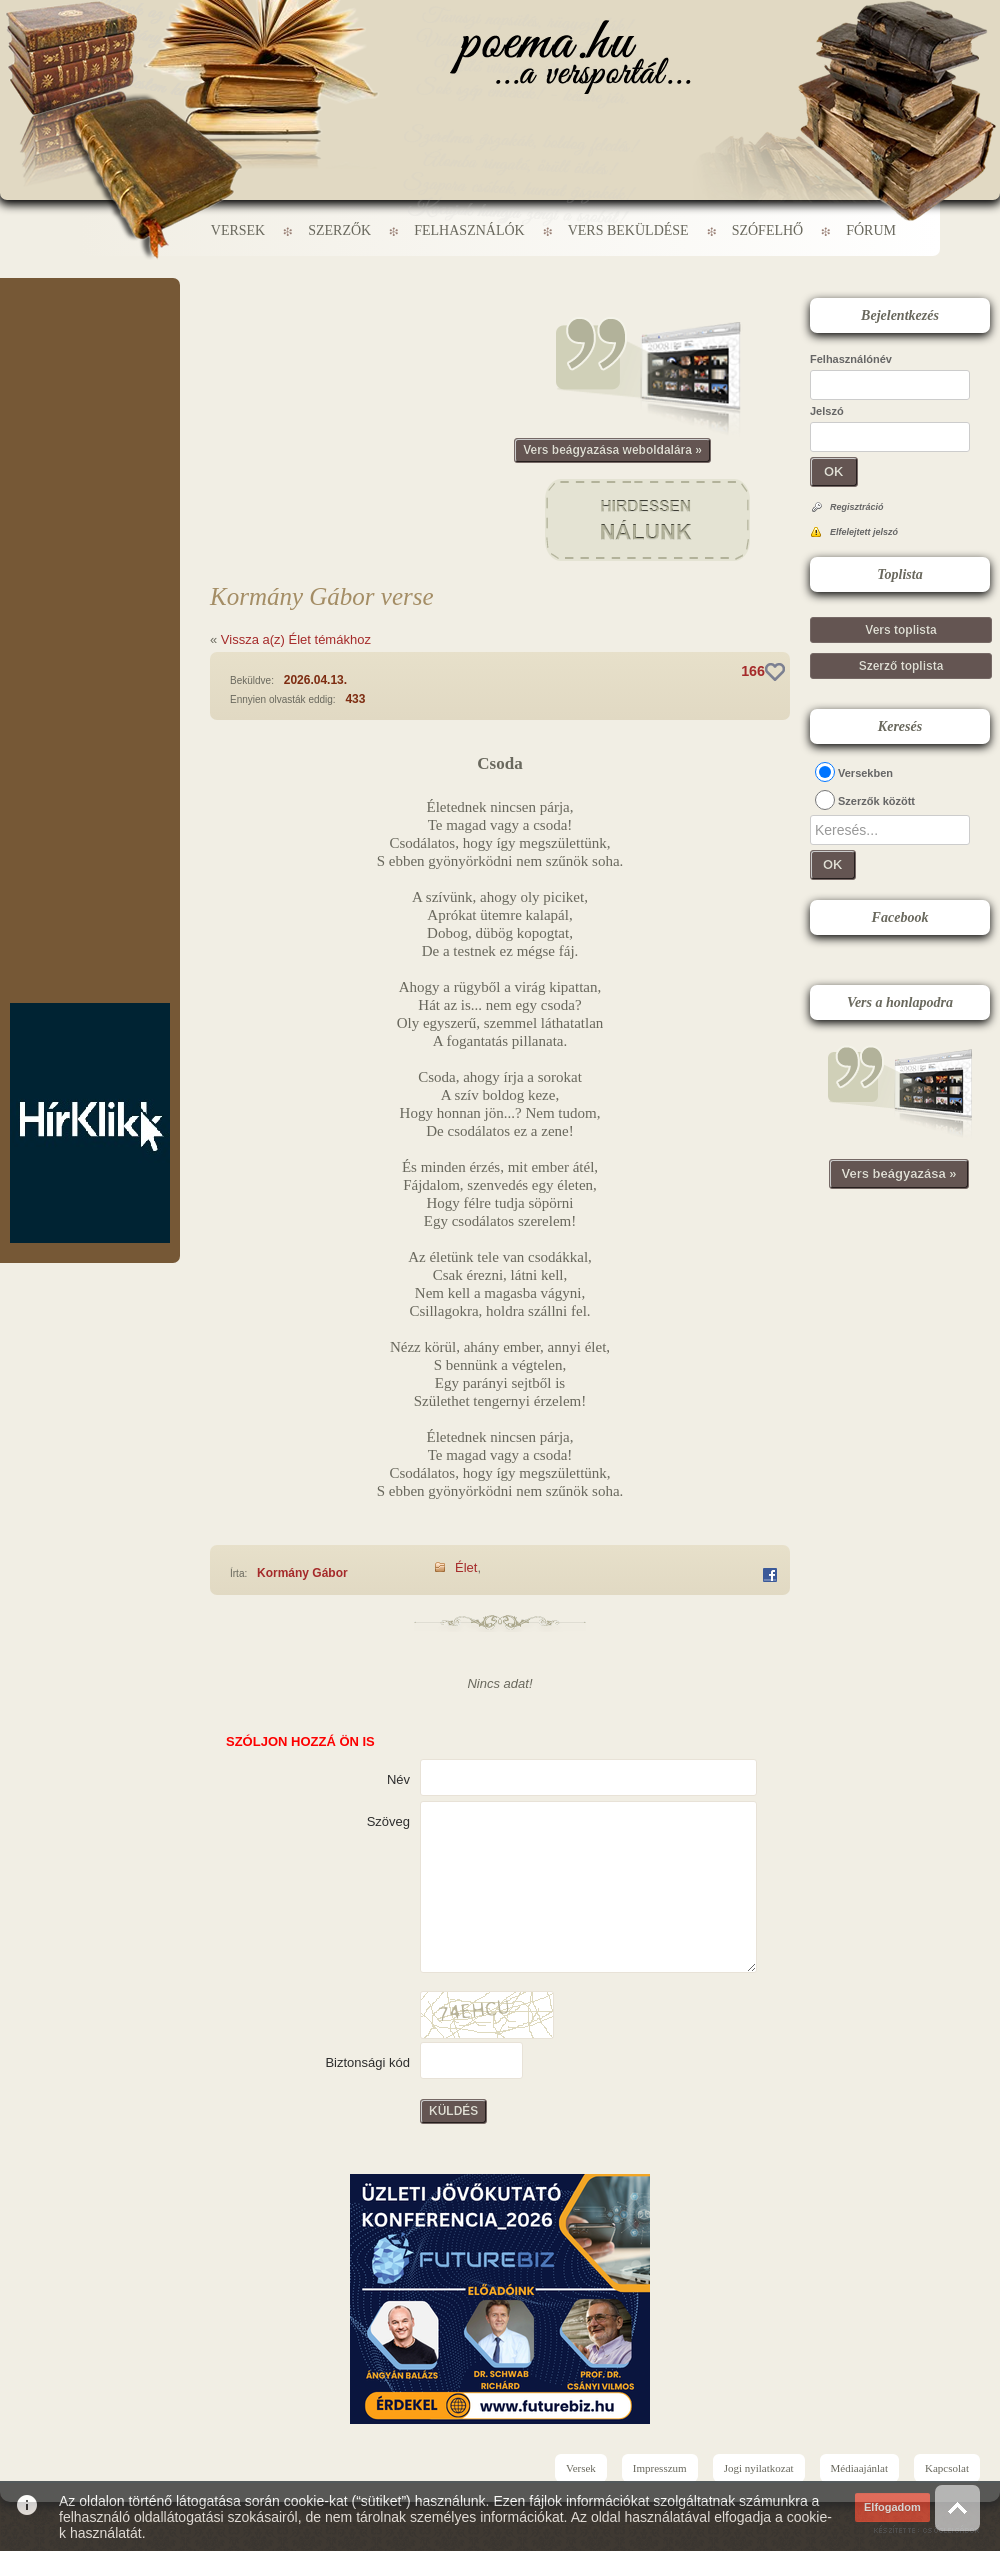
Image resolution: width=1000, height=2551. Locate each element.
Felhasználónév (851, 359)
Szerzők (339, 230)
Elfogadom (892, 2507)
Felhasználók (469, 230)
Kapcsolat (947, 2468)
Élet (466, 1567)
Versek (238, 230)
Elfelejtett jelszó (864, 532)
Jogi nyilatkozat (759, 2468)
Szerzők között (876, 801)
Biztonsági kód (367, 2062)
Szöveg (388, 1821)
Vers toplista (900, 630)
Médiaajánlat (859, 2468)
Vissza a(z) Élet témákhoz (296, 639)
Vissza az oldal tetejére (957, 2507)
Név (398, 1779)
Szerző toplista (901, 666)
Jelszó (827, 411)
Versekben (865, 773)
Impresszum (660, 2468)
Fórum (871, 230)
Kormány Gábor (302, 1573)
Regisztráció (857, 507)
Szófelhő (768, 230)
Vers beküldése (628, 230)
